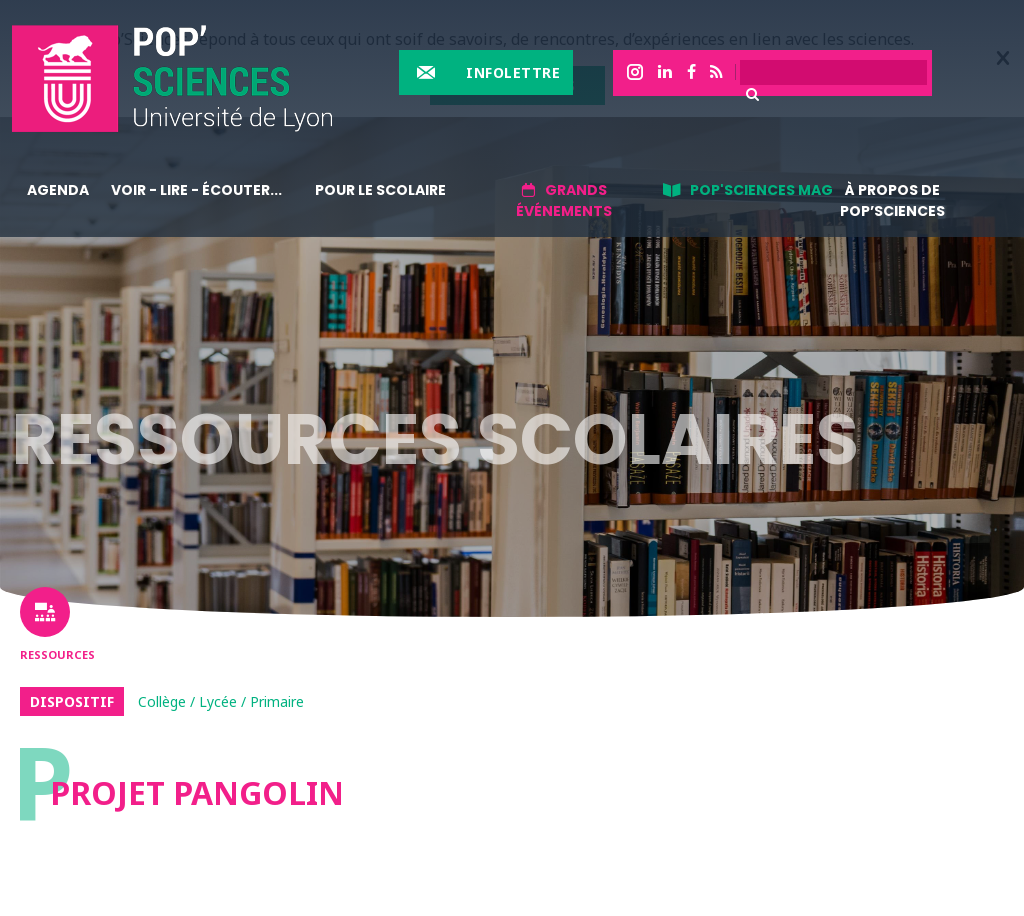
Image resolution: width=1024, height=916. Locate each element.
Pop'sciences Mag (761, 190)
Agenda (58, 190)
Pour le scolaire (380, 190)
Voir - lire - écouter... (196, 190)
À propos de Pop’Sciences (892, 200)
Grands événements (564, 200)
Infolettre (513, 72)
